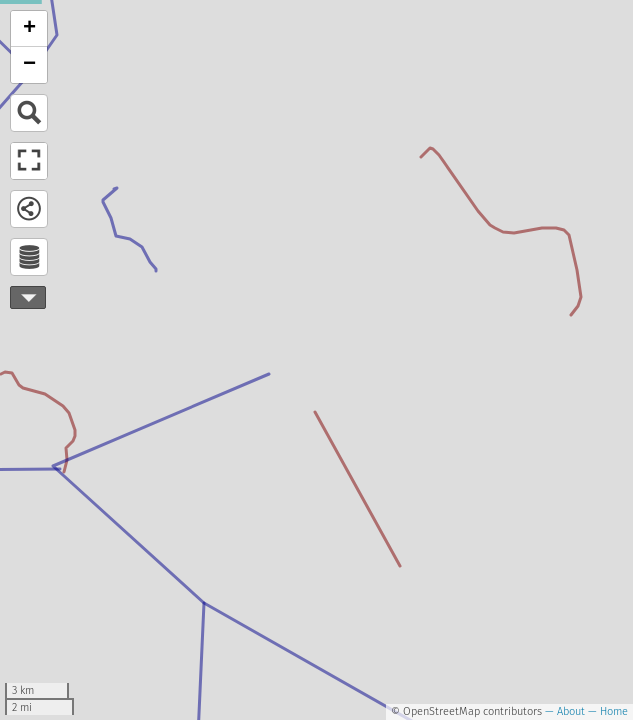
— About (563, 711)
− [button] (29, 65)
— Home (606, 711)
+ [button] (29, 29)
